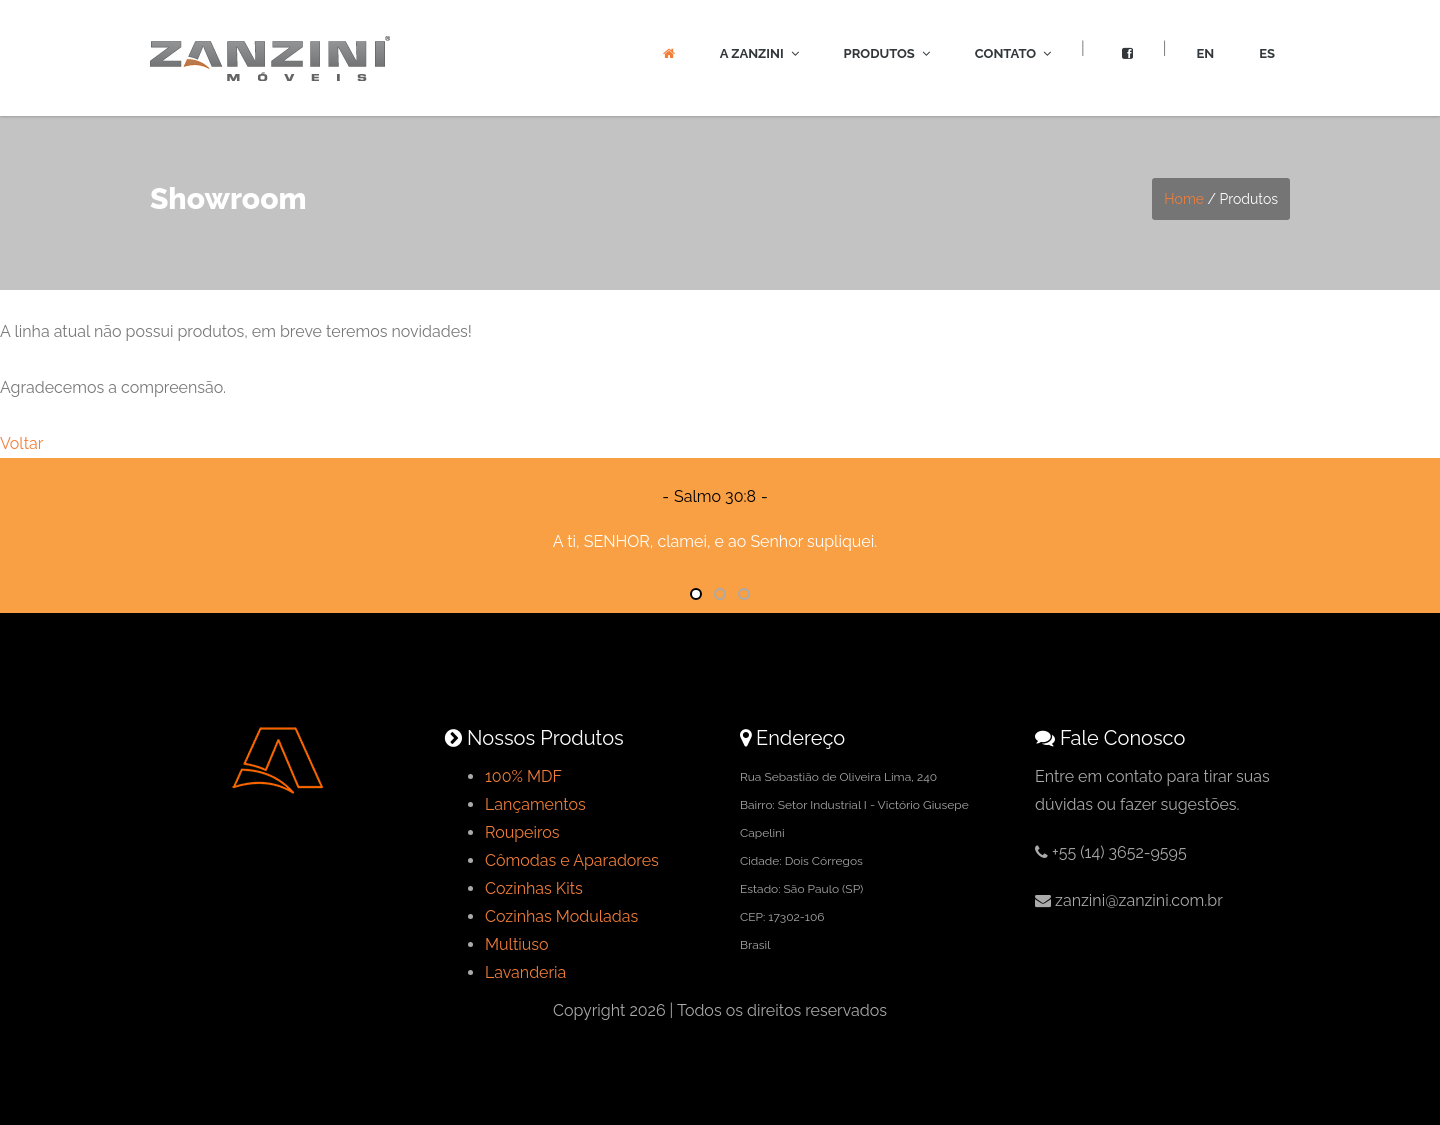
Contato (1013, 53)
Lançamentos (535, 804)
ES (1267, 53)
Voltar (21, 443)
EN (1205, 53)
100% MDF (523, 776)
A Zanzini (759, 53)
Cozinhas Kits (534, 888)
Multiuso (517, 944)
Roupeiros (522, 832)
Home (1184, 199)
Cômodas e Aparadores (572, 860)
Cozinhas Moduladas (561, 916)
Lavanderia (525, 972)
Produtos (887, 53)
